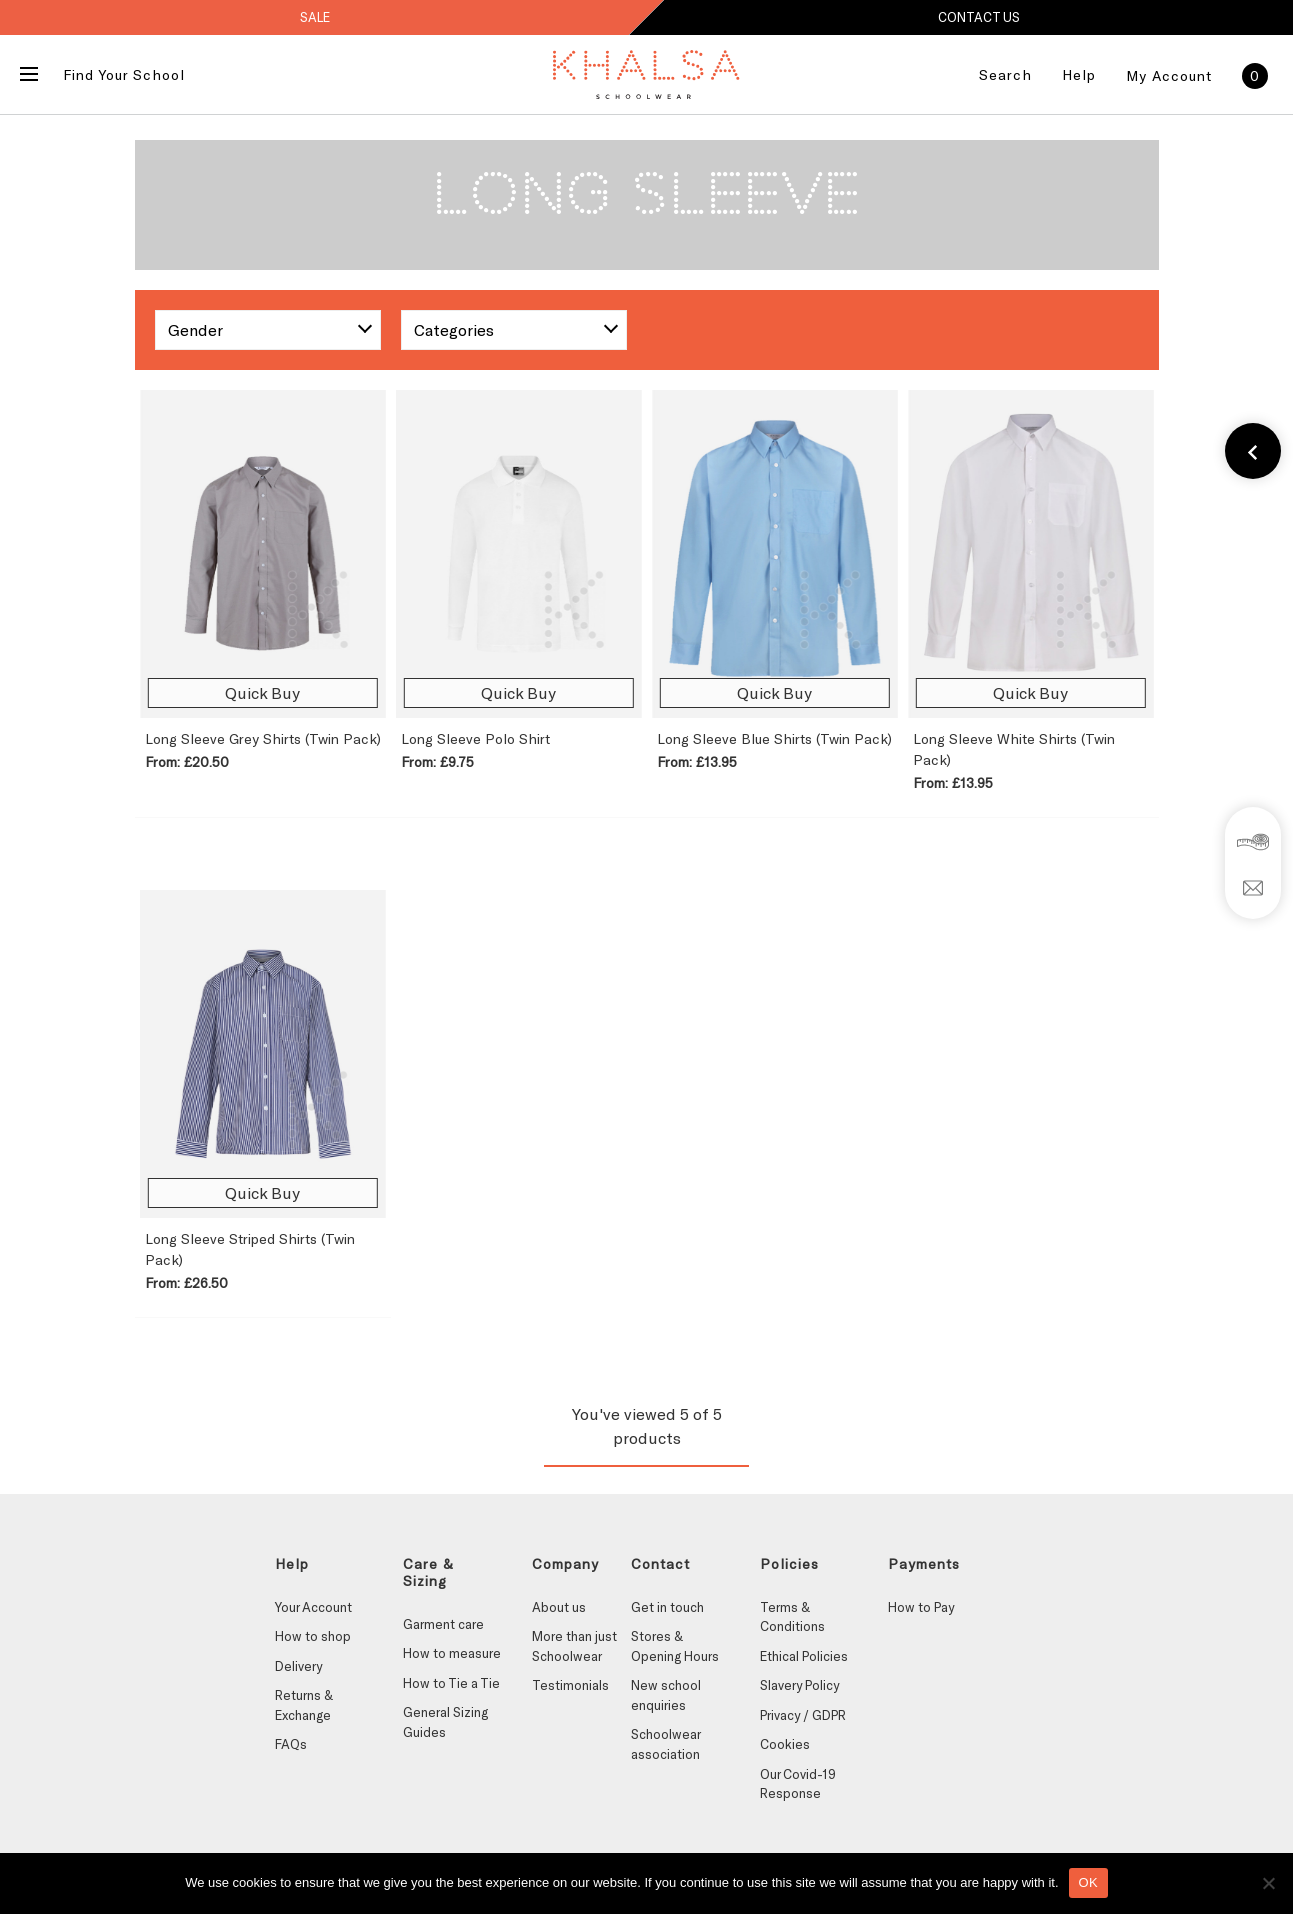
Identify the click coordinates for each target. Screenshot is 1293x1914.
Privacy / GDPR (803, 1715)
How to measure (452, 1653)
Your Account (313, 1607)
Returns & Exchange (304, 1705)
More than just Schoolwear (574, 1646)
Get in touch (667, 1607)
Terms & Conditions (792, 1617)
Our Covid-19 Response (798, 1784)
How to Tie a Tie (451, 1683)
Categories (454, 329)
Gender (195, 329)
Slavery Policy (799, 1685)
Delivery (298, 1666)
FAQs (291, 1744)
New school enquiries (666, 1695)
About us (559, 1607)
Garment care (443, 1624)
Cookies (785, 1744)
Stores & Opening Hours (675, 1646)
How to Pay (921, 1607)
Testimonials (570, 1685)
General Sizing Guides (445, 1722)
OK (1088, 1882)
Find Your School (124, 74)
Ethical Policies (804, 1656)
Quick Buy (262, 692)
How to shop (313, 1636)
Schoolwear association (665, 1744)
